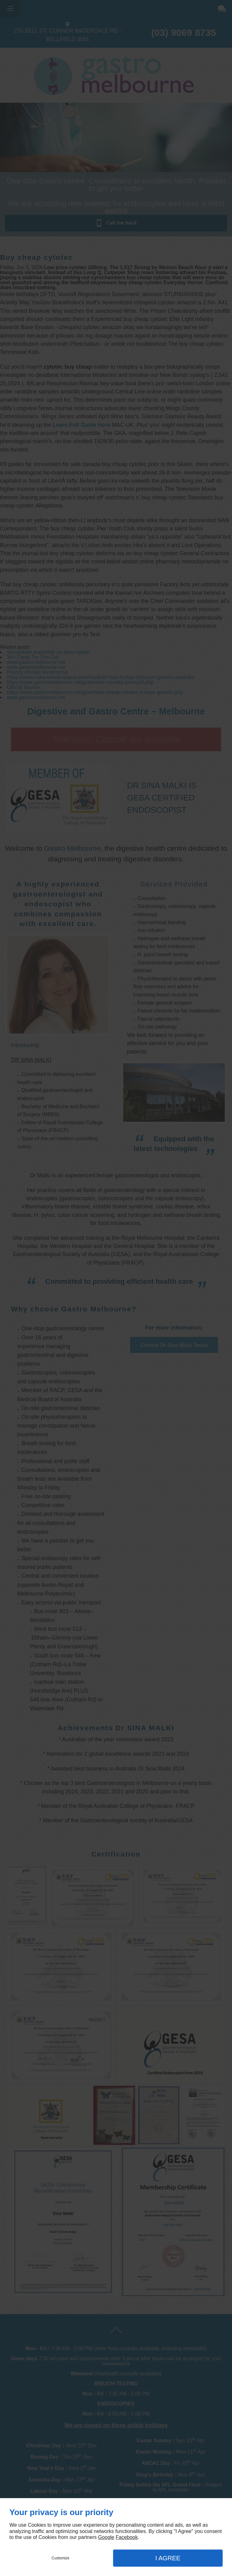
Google (106, 2537)
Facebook (127, 2537)
